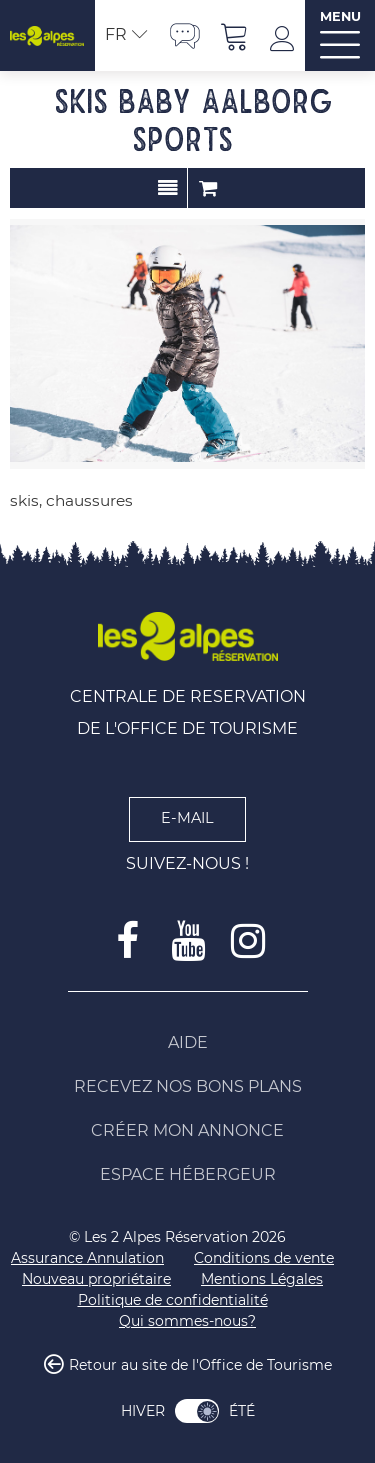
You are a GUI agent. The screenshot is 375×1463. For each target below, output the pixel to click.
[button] (235, 35)
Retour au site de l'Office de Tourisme (200, 1365)
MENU (340, 16)
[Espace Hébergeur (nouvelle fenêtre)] (188, 1175)
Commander (208, 188)
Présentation (167, 188)
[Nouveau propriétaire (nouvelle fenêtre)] (96, 1279)
